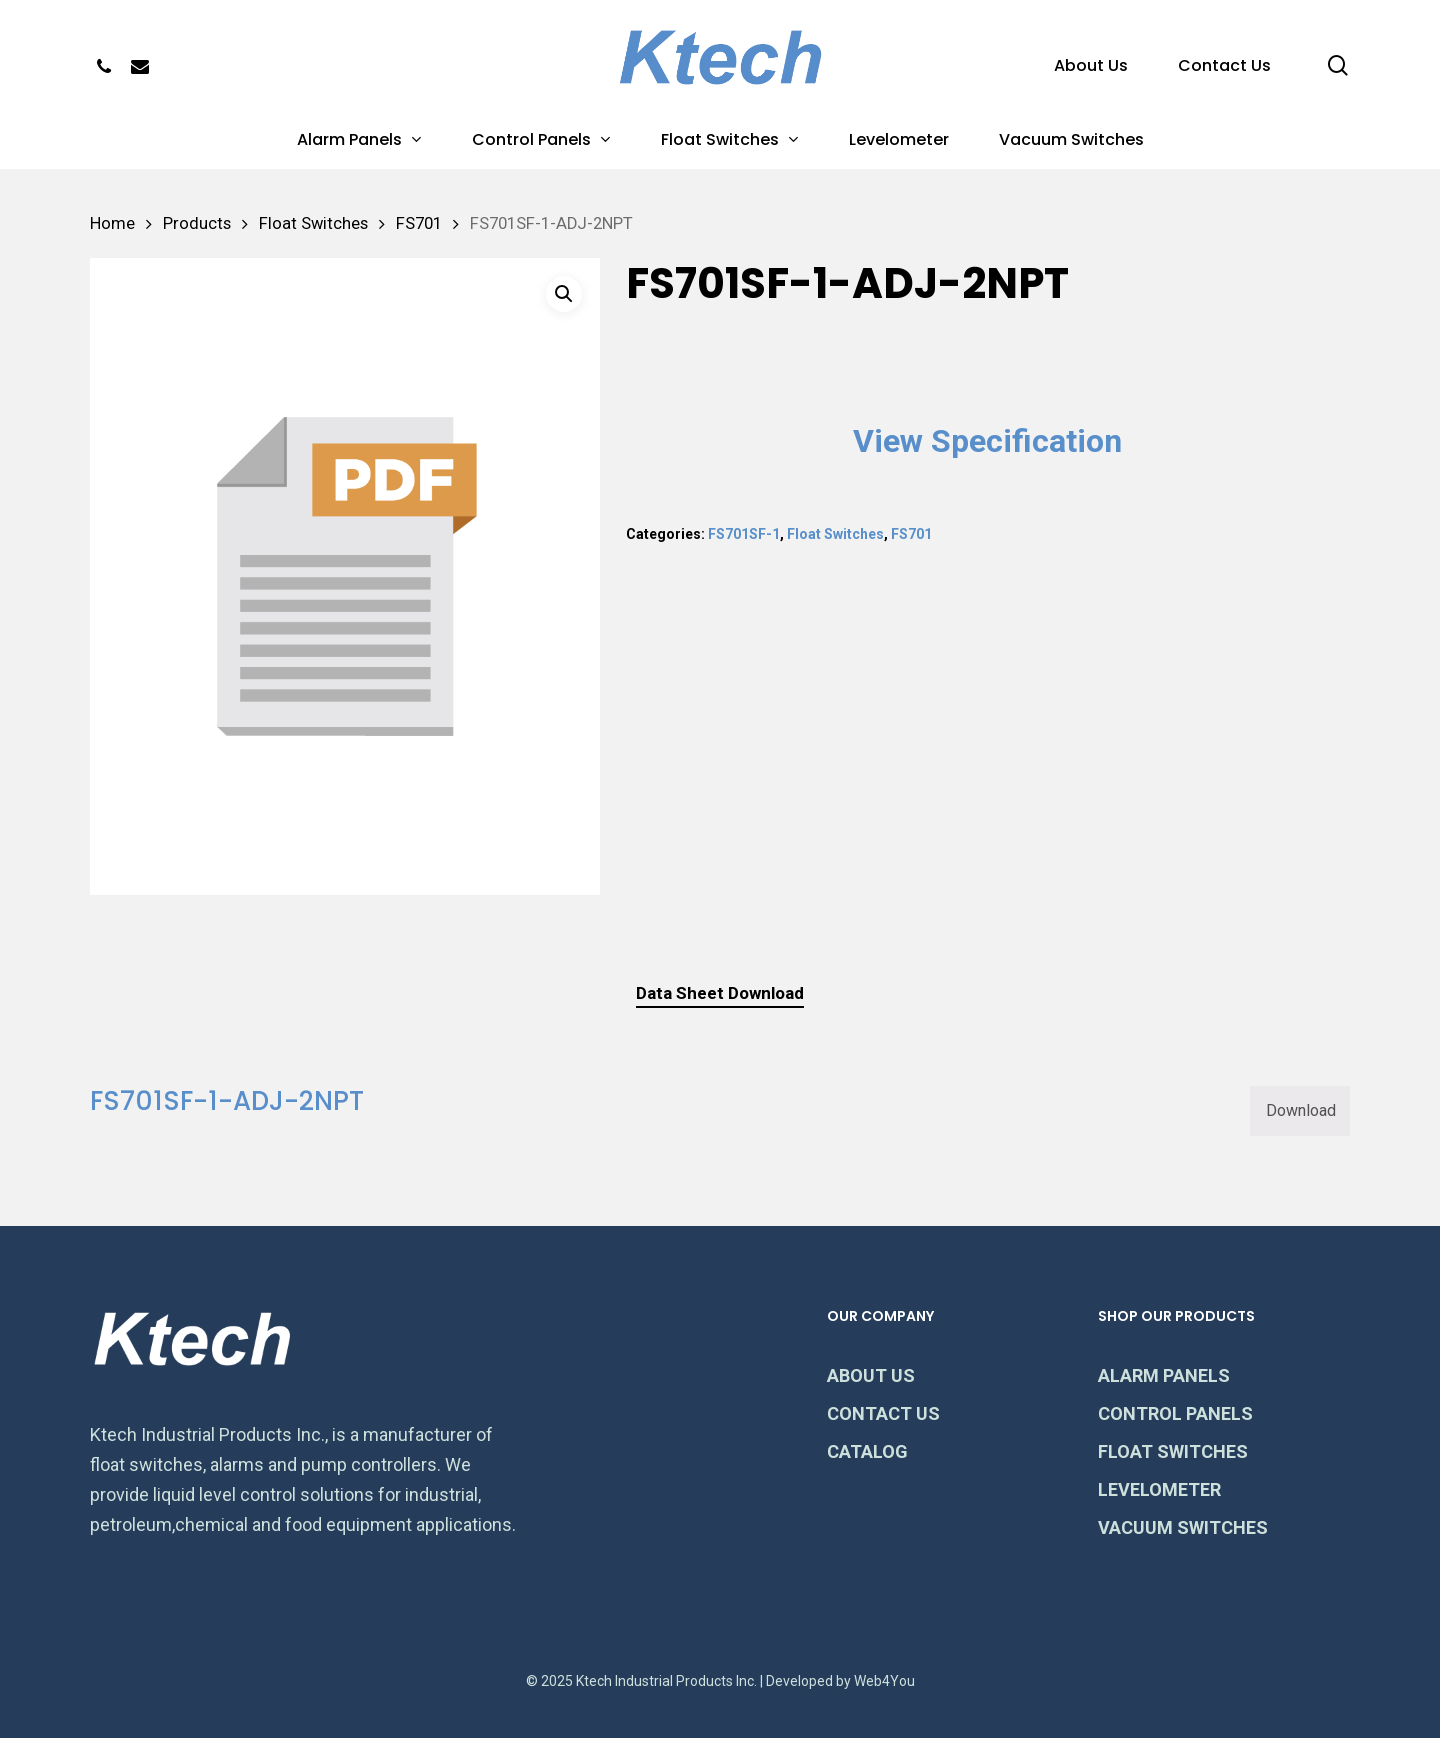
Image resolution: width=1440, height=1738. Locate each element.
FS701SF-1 (744, 534)
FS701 (419, 223)
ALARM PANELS (1164, 1375)
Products (197, 223)
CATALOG (867, 1451)
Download (1301, 1110)
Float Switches (313, 223)
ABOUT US (871, 1375)
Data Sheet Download (720, 993)
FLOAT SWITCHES (1173, 1451)
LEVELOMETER (1159, 1489)
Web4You (884, 1681)
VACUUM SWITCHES (1183, 1527)
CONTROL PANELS (1175, 1413)
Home (112, 223)
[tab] (720, 993)
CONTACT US (883, 1413)
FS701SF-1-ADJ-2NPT (227, 1101)
